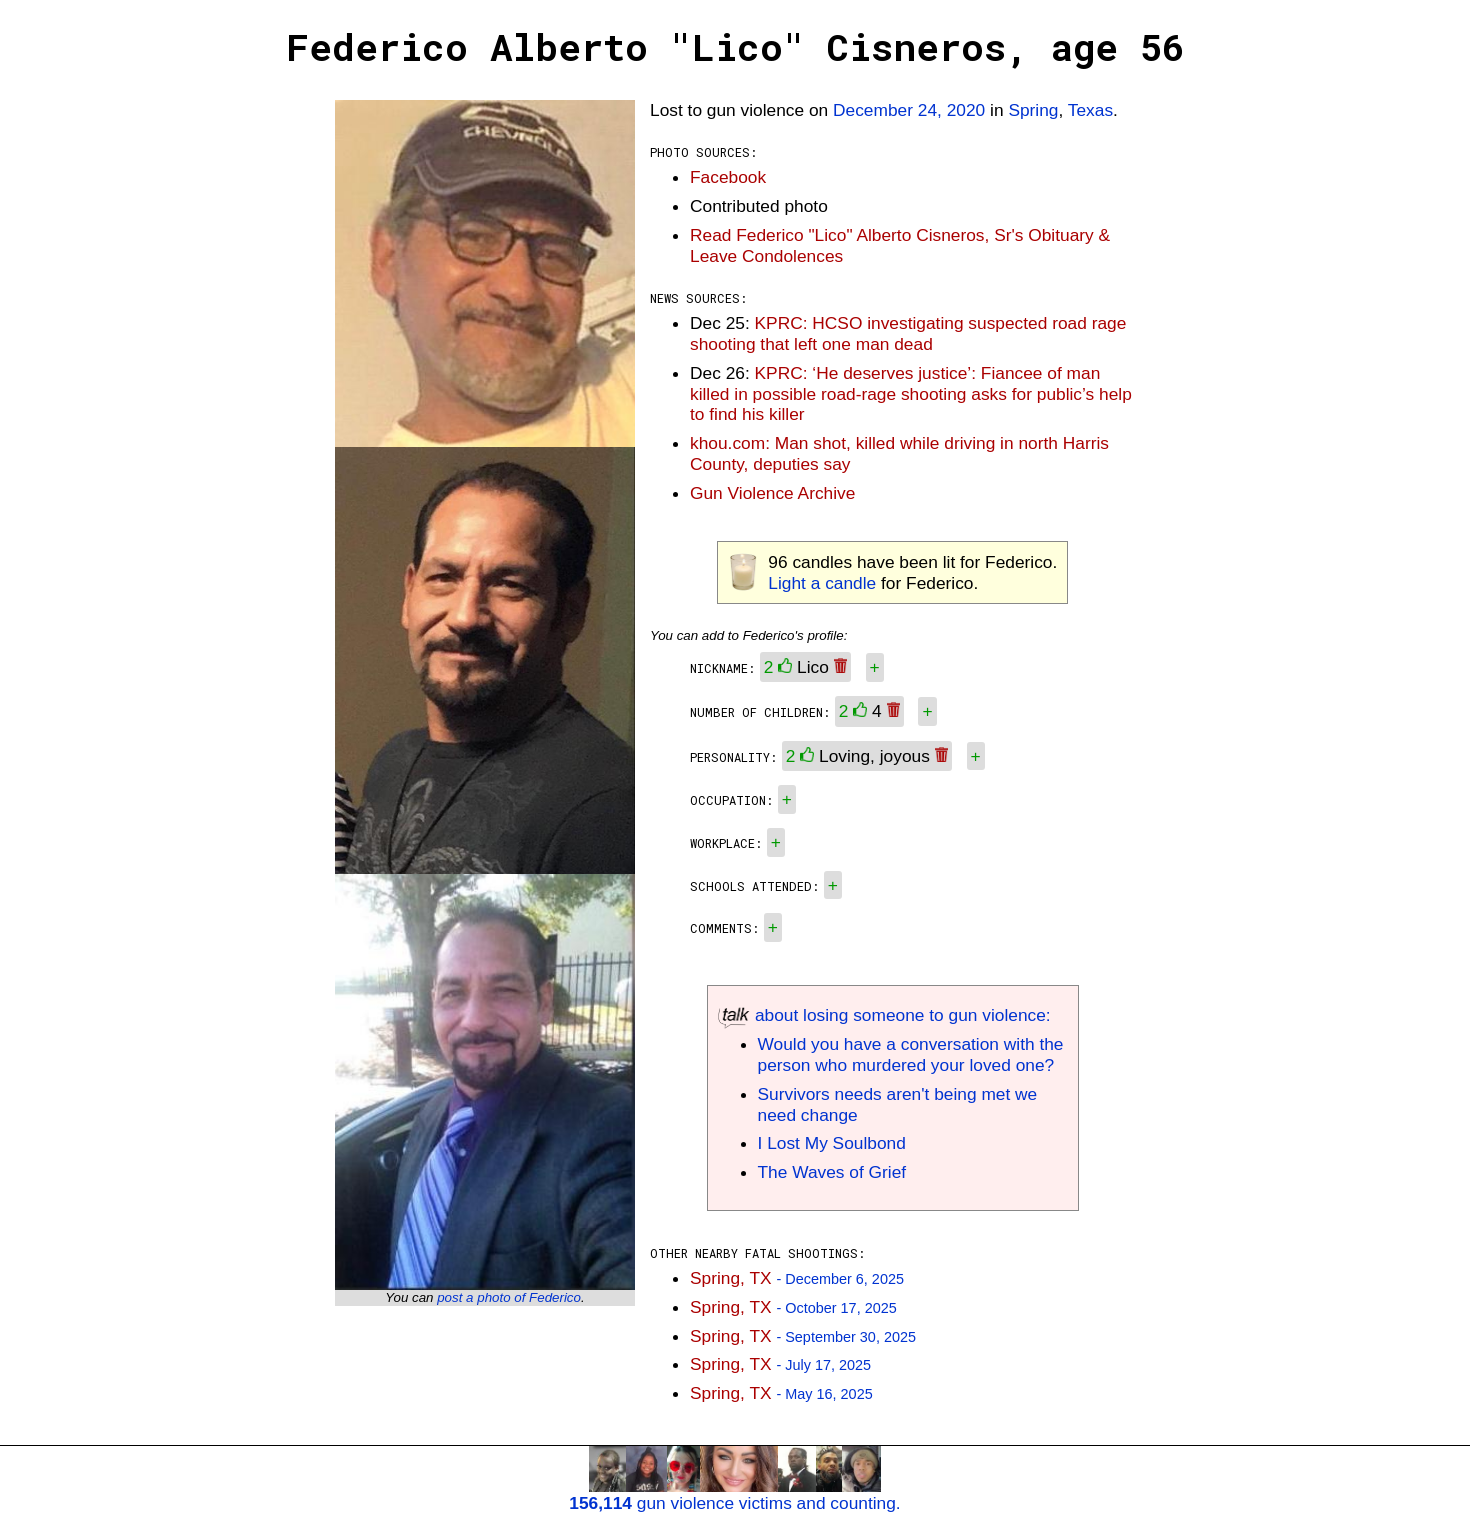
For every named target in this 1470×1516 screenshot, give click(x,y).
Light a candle (822, 583)
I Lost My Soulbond (832, 1143)
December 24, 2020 (909, 110)
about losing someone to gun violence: (884, 1015)
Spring (1033, 110)
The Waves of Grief (832, 1172)
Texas (1090, 110)
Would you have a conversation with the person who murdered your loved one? (911, 1054)
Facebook (728, 177)
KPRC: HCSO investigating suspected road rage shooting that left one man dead (908, 333)
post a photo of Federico (509, 1297)
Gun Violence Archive (772, 493)
